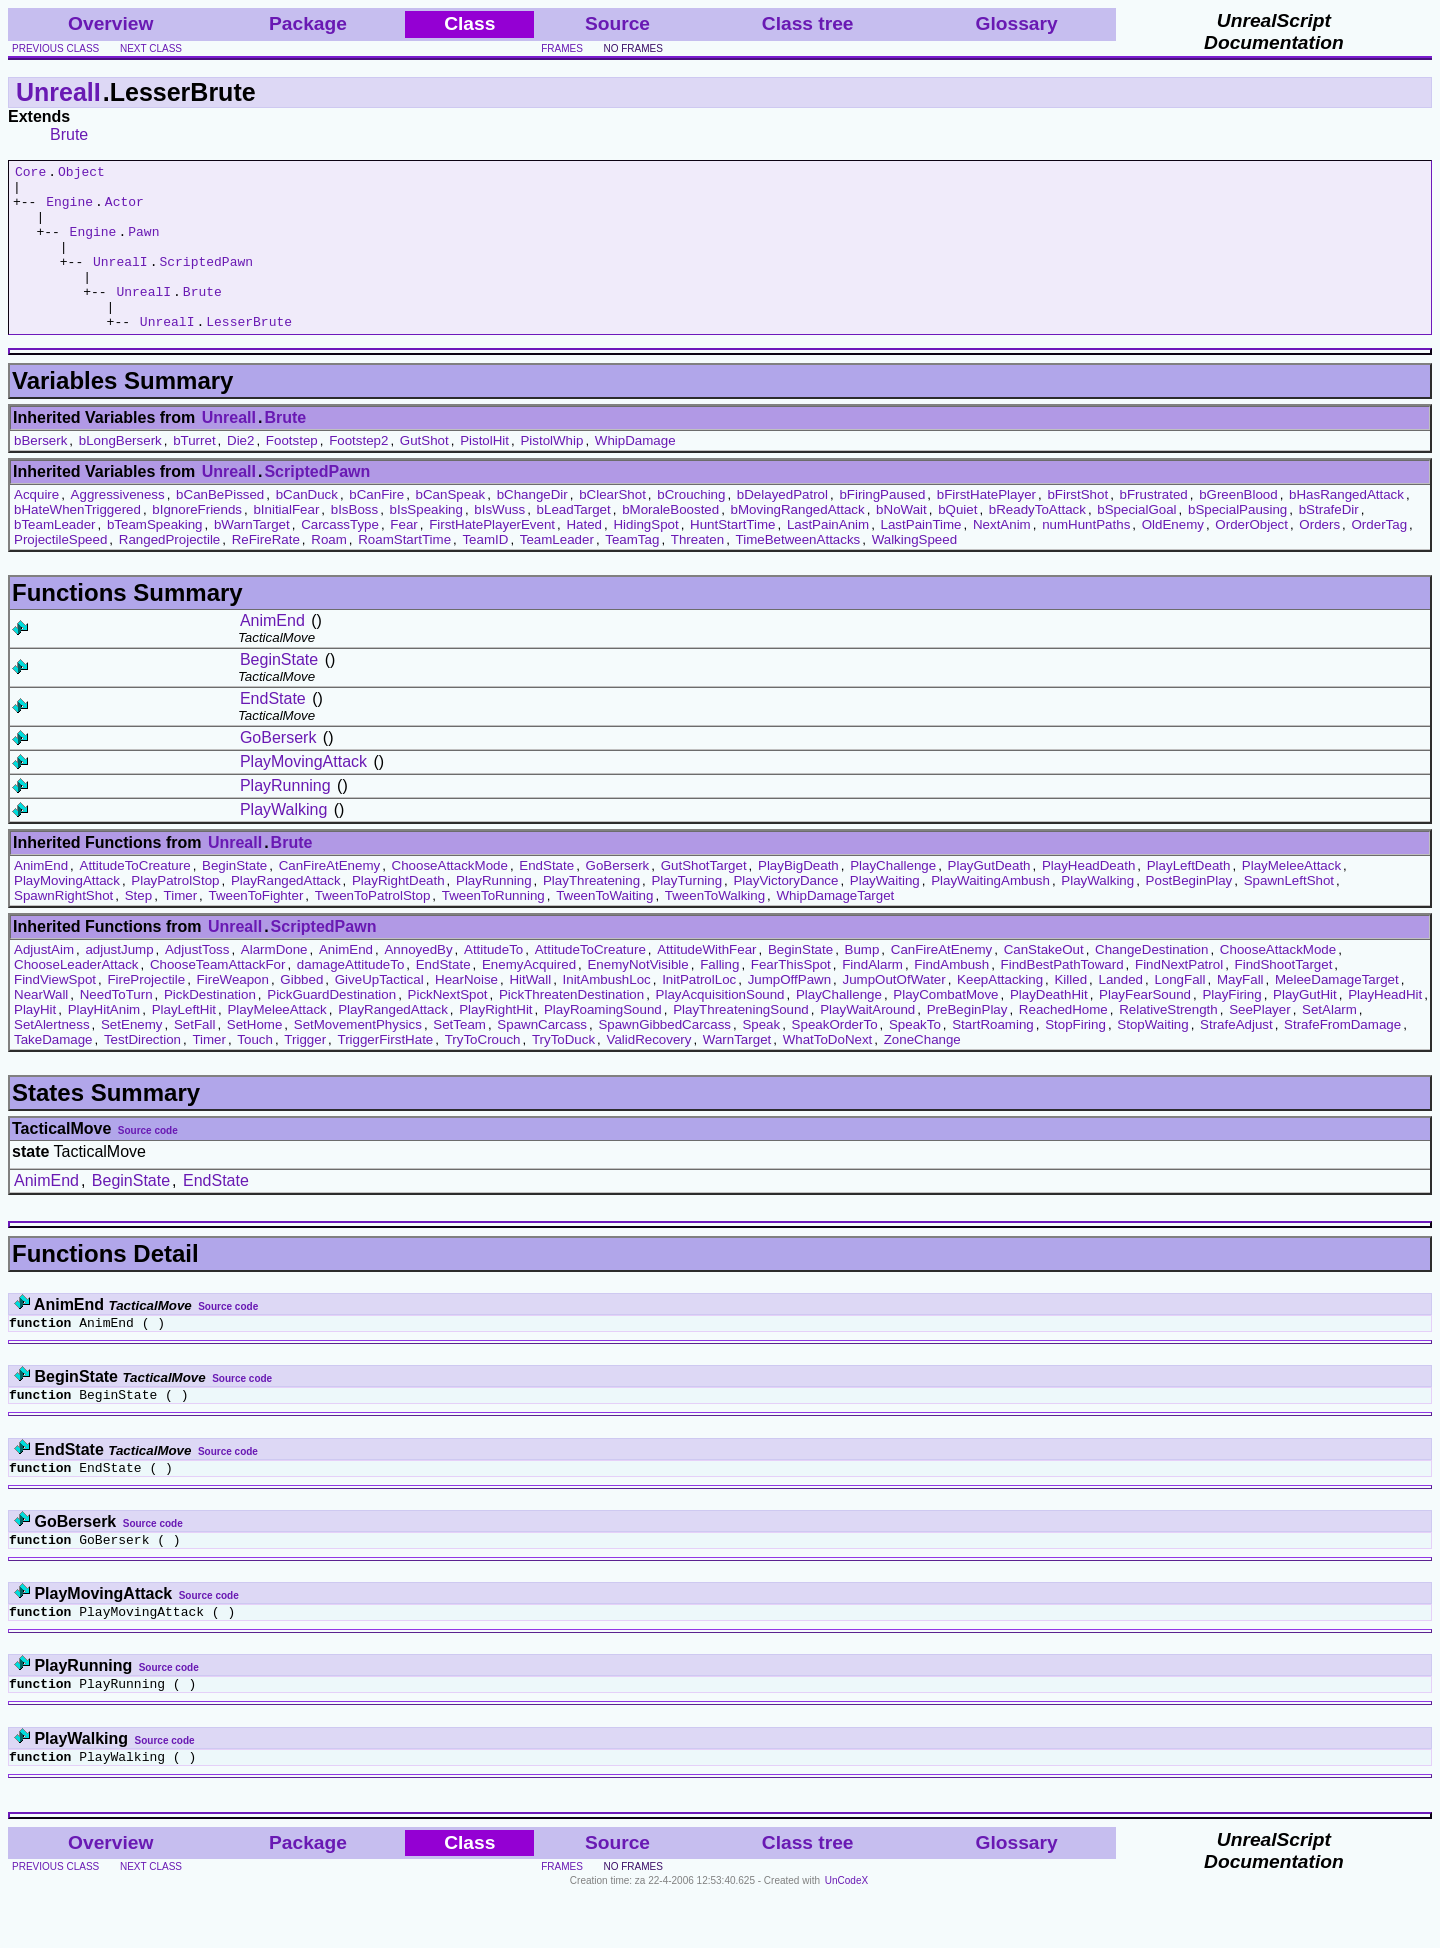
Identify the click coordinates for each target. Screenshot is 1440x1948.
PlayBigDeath (798, 898)
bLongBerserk (120, 473)
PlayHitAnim (104, 1042)
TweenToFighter (256, 928)
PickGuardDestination (331, 1027)
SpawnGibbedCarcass (664, 1057)
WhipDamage (635, 473)
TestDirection (142, 1072)
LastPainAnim (828, 557)
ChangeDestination (1151, 982)
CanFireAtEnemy (329, 898)
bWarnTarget (252, 557)
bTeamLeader (55, 557)
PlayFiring (1231, 1027)
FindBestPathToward (1062, 997)
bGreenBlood (1238, 527)
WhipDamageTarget (836, 928)
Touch (255, 1072)
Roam (329, 572)
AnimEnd (272, 653)
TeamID (485, 572)
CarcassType (340, 557)
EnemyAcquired (529, 997)
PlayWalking (283, 842)
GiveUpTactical (379, 1012)
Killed (1070, 1012)
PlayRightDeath (398, 913)
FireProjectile (146, 1012)
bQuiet (957, 542)
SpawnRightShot (63, 928)
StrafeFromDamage (1342, 1057)
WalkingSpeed (914, 572)
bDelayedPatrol (782, 527)
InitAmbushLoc (607, 1012)
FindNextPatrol (1179, 997)
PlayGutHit (1305, 1027)
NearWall (41, 1027)
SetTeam (459, 1057)
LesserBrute (249, 354)
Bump (862, 982)
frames (562, 48)
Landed (1120, 1012)
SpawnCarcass (542, 1057)
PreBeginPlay (967, 1042)
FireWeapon (233, 1012)
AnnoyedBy (418, 982)
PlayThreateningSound (741, 1042)
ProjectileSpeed (60, 572)
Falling (719, 997)
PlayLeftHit (184, 1042)
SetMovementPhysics (358, 1057)
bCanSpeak (451, 527)
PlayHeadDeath (1088, 898)
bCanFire (376, 527)
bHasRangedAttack (1346, 527)
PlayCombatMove (945, 1027)
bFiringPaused (882, 527)
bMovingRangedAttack (798, 542)
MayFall (1240, 1012)
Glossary (1017, 23)
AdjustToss (197, 982)
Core (30, 174)
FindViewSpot (55, 1012)
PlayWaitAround (867, 1042)
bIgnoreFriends (197, 542)
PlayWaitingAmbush (990, 913)
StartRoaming (993, 1057)
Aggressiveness (118, 527)
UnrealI (58, 92)
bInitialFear (286, 542)
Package (308, 23)
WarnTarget (737, 1072)
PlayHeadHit (1385, 1027)
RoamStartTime (404, 572)
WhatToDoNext (828, 1072)
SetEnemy (132, 1057)
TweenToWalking (715, 928)
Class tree (808, 23)
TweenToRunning (493, 928)
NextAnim (1002, 557)
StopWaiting (1152, 1057)
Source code (148, 1163)
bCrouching (691, 527)
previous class (55, 48)
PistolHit (484, 473)
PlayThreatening (591, 913)
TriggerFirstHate (385, 1072)
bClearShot (612, 527)
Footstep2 (358, 473)
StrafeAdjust (1236, 1057)
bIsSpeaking (426, 542)
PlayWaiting (885, 913)
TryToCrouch (483, 1072)
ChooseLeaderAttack (76, 997)
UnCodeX (846, 1934)
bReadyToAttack (1037, 542)
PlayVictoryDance (785, 913)
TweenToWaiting (604, 928)
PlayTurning (686, 913)
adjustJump (119, 982)
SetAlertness (52, 1057)
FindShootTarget (1284, 997)
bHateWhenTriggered (77, 542)
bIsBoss (354, 542)
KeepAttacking (1000, 1012)
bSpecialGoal (1136, 542)
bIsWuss (499, 542)
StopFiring (1075, 1057)
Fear (403, 557)
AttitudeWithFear (706, 982)
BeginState (279, 692)
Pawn (143, 246)
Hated (584, 557)
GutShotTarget (704, 898)
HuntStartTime (732, 557)
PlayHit (35, 1042)
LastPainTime (921, 557)
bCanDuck (307, 527)
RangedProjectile (170, 572)
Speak (761, 1057)
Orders (1319, 557)
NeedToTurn (116, 1027)
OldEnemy (1173, 557)
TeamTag (632, 572)
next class (151, 48)
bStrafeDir (1329, 542)
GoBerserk (278, 770)
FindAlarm (872, 997)
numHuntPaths (1086, 557)
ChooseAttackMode (450, 898)
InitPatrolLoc (699, 1012)
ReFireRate (266, 572)
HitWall (530, 1012)
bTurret (194, 473)
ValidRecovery (649, 1072)
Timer (181, 928)
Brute (69, 134)
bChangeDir (532, 527)
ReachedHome (1063, 1042)
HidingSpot (645, 557)
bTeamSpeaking (155, 557)
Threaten (697, 572)
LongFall (1179, 1012)
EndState (273, 731)
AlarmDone (274, 982)
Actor (124, 210)
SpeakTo (915, 1057)
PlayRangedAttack (286, 913)
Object (81, 174)
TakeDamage (53, 1072)
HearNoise (466, 1012)
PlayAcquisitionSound (720, 1027)
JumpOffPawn (789, 1012)
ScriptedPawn (206, 282)
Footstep (292, 473)
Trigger (305, 1072)
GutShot (424, 473)
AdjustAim (44, 982)
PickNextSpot (448, 1027)
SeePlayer (1260, 1042)
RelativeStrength (1168, 1042)
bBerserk (40, 473)
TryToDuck (563, 1072)
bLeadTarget (574, 542)
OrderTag (1380, 557)
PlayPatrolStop (175, 913)
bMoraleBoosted (670, 542)
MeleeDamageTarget (1337, 1012)
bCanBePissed (220, 527)
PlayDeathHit (1049, 1027)
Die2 (240, 473)
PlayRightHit (495, 1042)
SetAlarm (1329, 1042)
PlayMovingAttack (303, 794)
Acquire (36, 527)
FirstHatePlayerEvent (492, 557)
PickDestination (210, 1027)
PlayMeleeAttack (1291, 898)
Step (138, 928)
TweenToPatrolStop (373, 928)
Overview (110, 23)
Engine (69, 210)
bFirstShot (1077, 527)
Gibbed (301, 1012)
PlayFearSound (1145, 1027)
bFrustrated (1154, 527)
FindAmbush (951, 997)
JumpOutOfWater (894, 1012)
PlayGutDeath (989, 898)
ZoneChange (922, 1072)
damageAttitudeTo (350, 997)
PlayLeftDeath (1189, 898)
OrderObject (1251, 557)
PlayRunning (285, 818)
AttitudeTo (493, 982)
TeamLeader (557, 572)
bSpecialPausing (1237, 542)
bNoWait (901, 542)
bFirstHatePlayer (986, 527)
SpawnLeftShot (1289, 913)
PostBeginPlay (1189, 913)
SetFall (194, 1057)
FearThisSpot (791, 997)
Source (617, 23)
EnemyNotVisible (637, 997)
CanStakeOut (1044, 982)
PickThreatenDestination (571, 1027)
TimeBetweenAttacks (798, 572)
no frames (632, 48)
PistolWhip (551, 473)
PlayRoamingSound (603, 1042)
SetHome (255, 1057)
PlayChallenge (893, 898)
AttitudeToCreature (135, 898)
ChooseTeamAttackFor (218, 997)
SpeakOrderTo (835, 1057)
